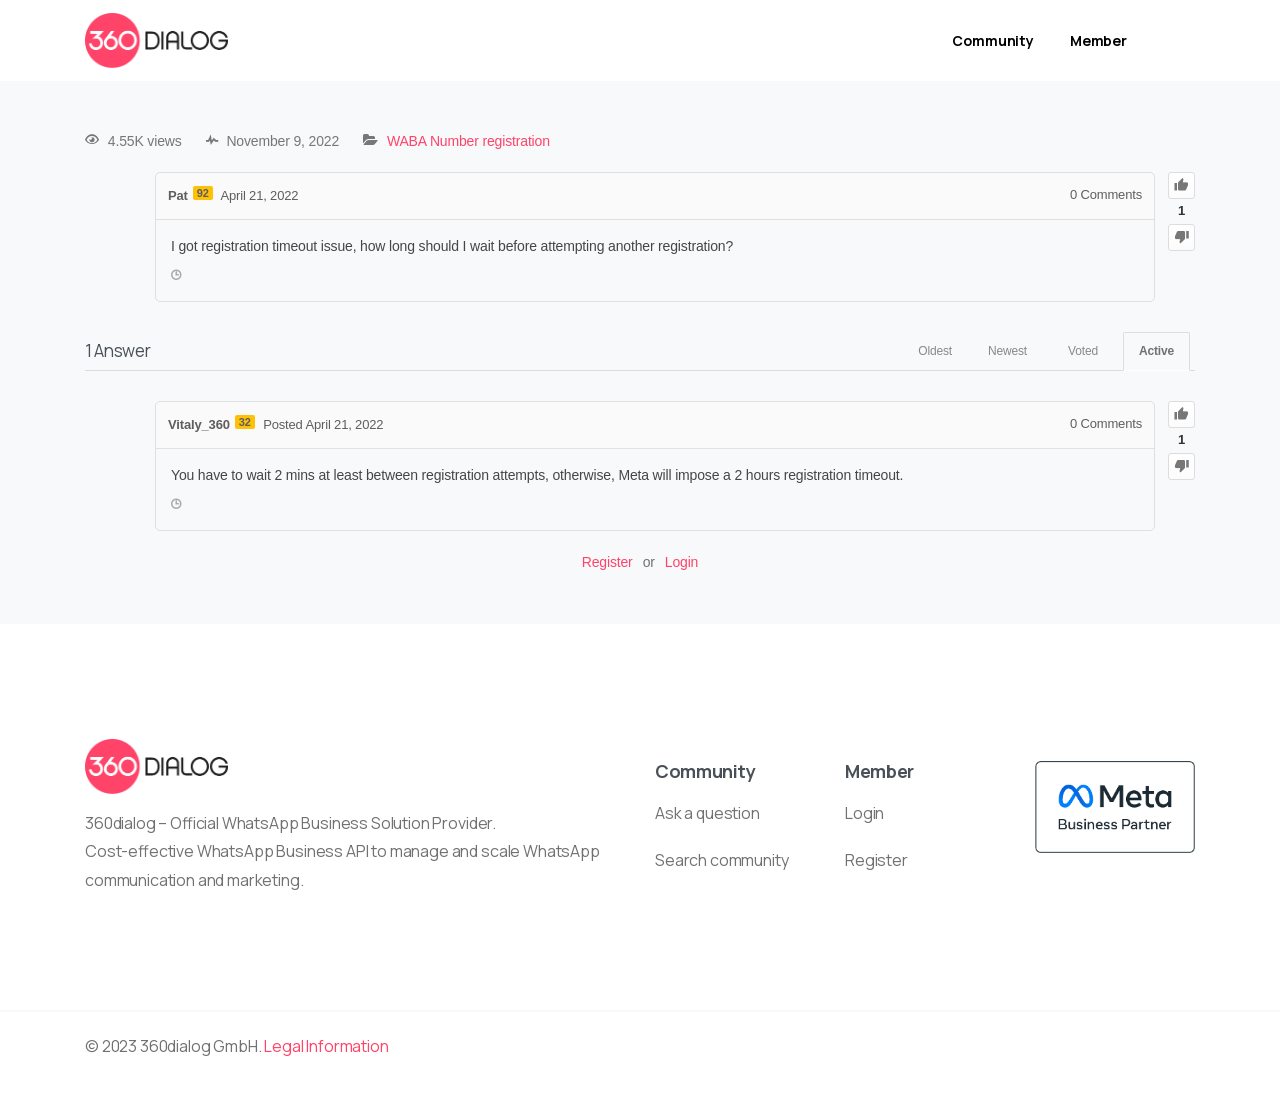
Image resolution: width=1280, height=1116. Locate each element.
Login (681, 562)
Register (607, 562)
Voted (1083, 351)
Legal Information (326, 1046)
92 (203, 193)
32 (245, 422)
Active (1156, 351)
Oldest (935, 351)
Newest (1007, 351)
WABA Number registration (468, 141)
